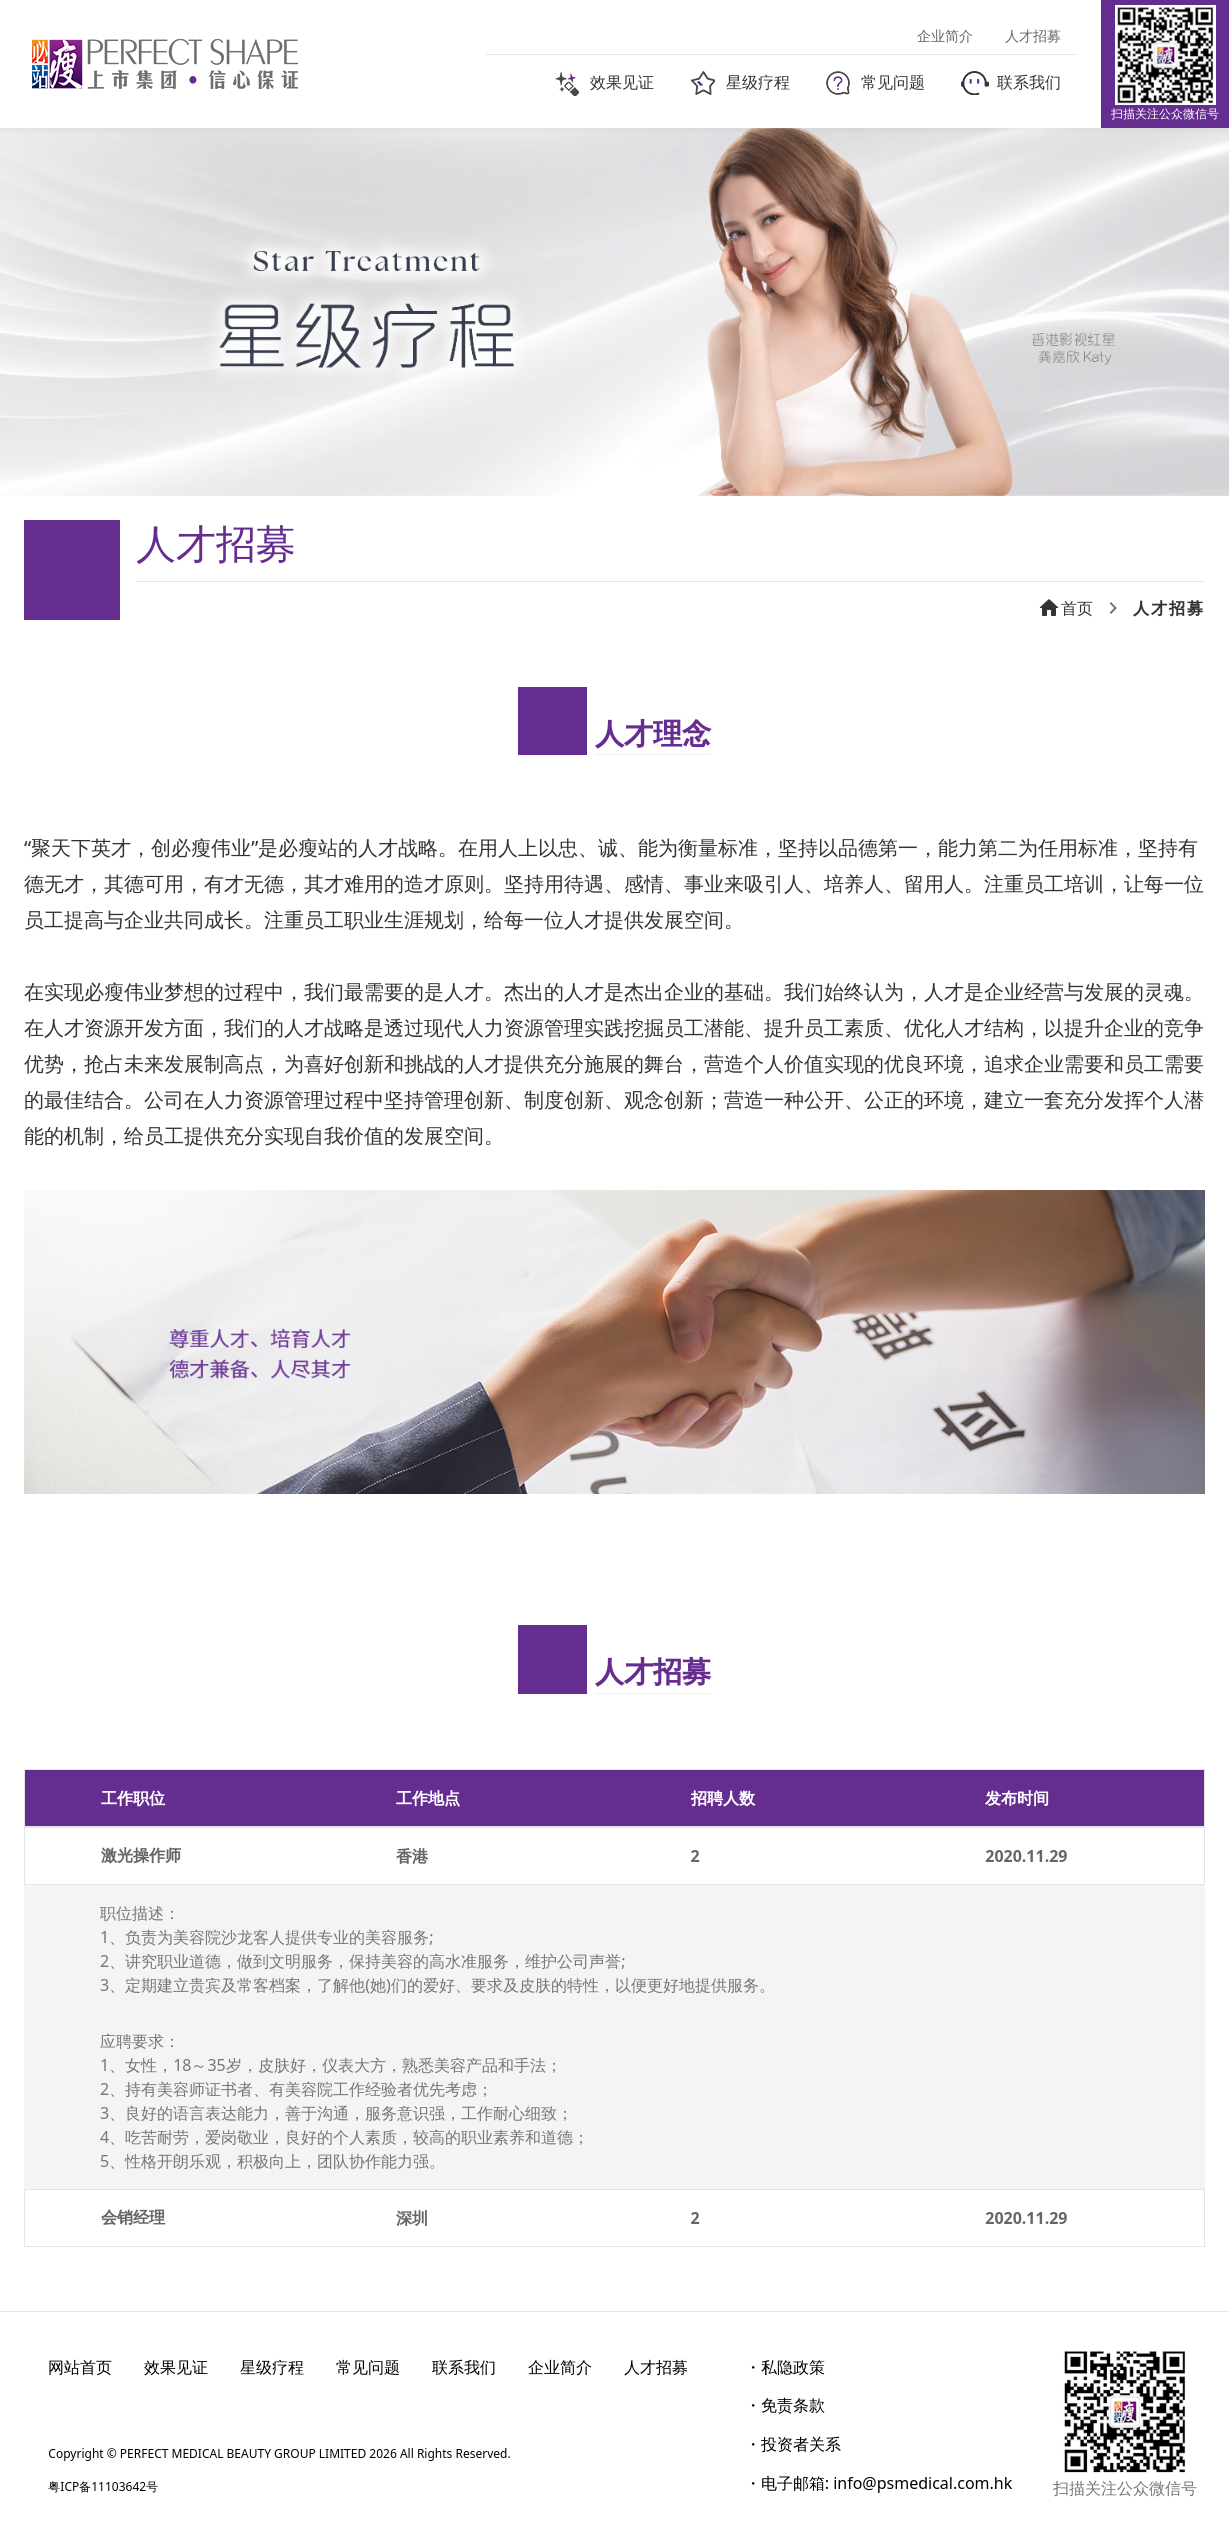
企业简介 (560, 2367)
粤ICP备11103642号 (103, 2486)
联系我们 (464, 2367)
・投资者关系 (793, 2444)
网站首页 (80, 2367)
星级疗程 (272, 2367)
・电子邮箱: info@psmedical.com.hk (879, 2483)
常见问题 (368, 2367)
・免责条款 (785, 2405)
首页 (1065, 608)
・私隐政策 (785, 2367)
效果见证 (176, 2367)
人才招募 (656, 2367)
